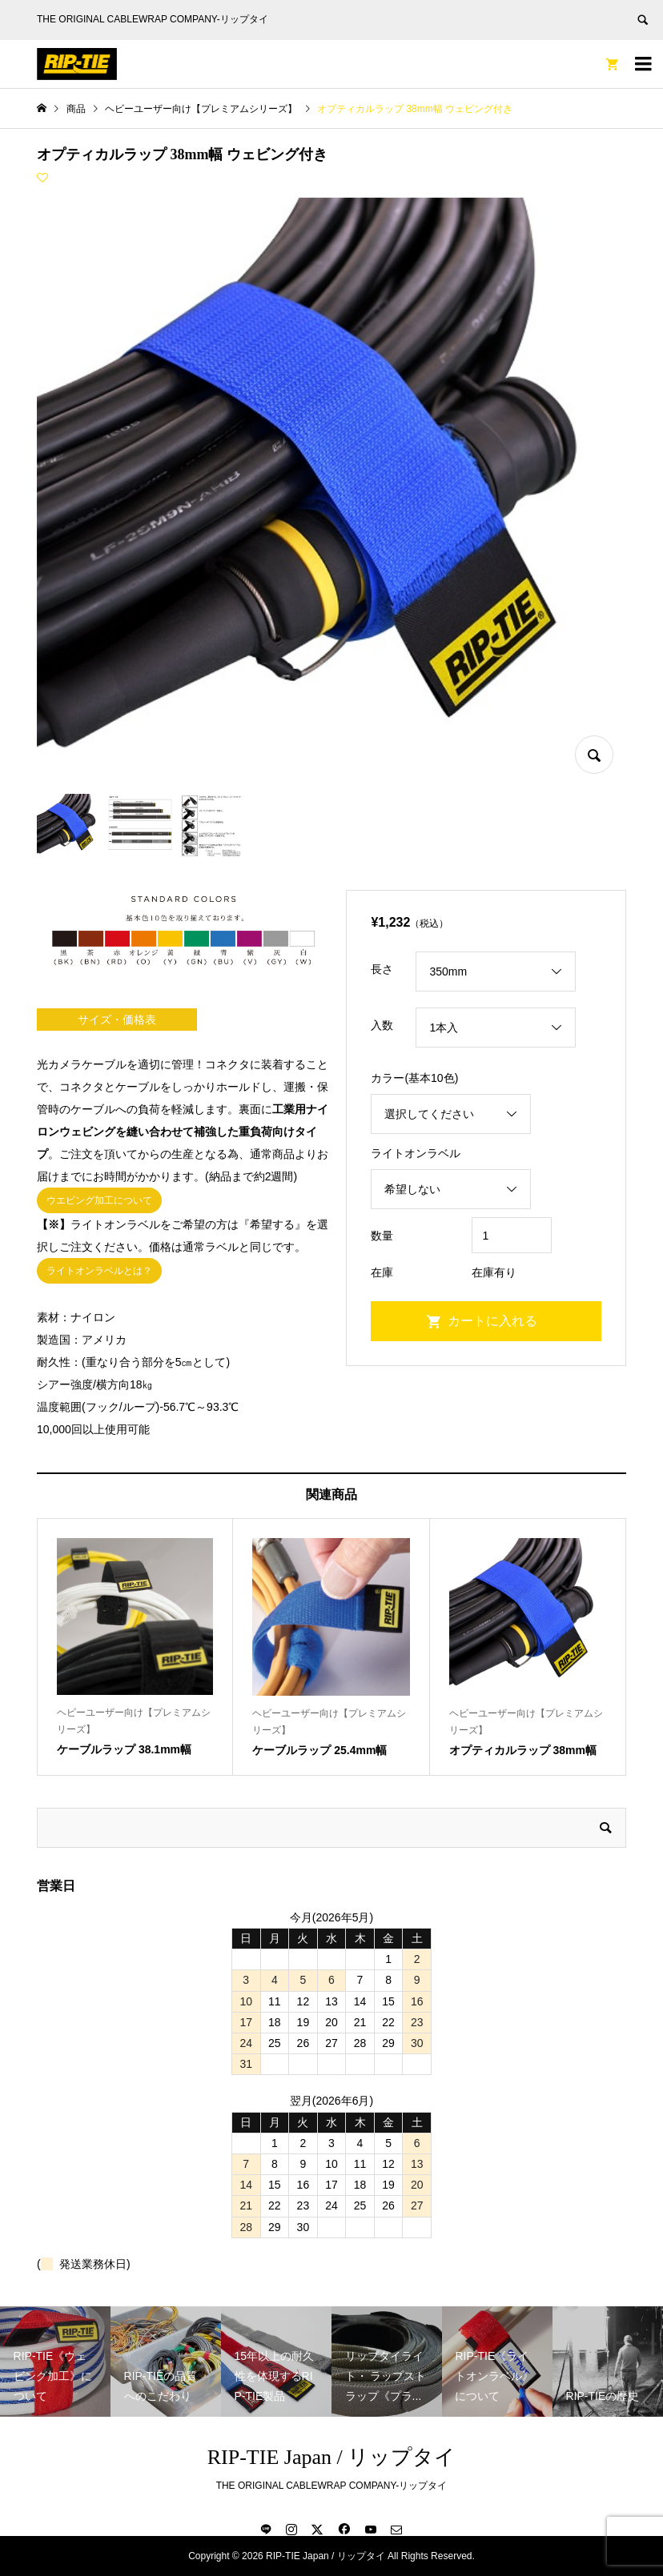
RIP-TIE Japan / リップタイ (331, 2457)
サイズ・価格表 (117, 1019)
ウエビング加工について (99, 1200)
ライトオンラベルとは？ (99, 1270)
